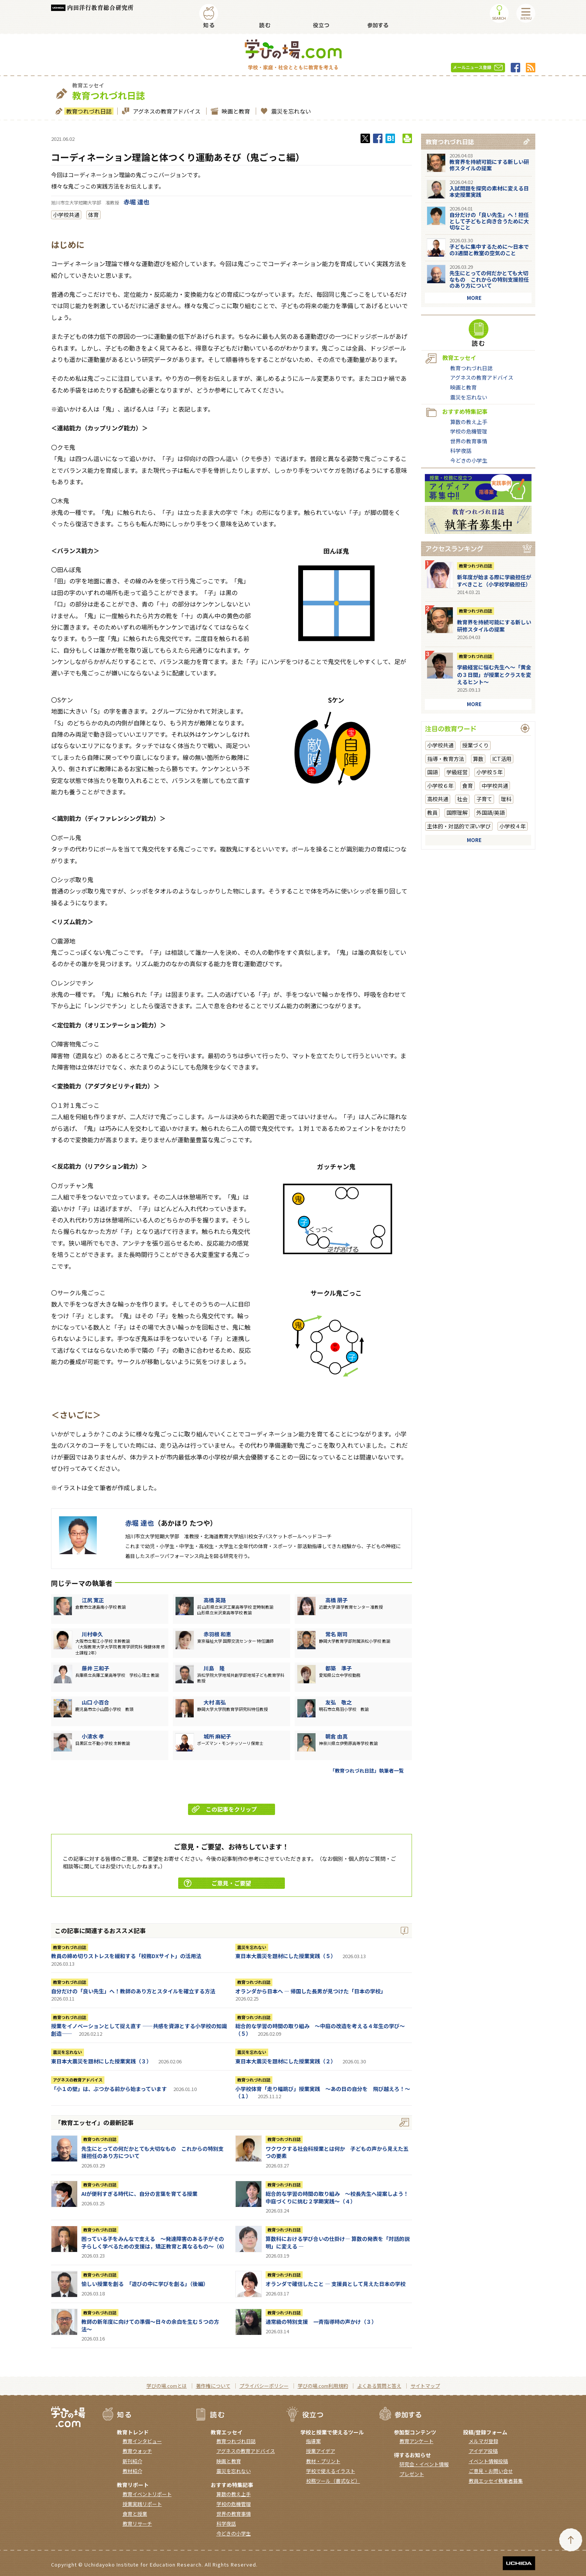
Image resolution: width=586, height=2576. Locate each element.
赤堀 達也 (136, 201)
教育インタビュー (142, 2441)
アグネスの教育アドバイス (166, 111)
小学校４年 (512, 826)
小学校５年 (489, 772)
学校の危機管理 (468, 431)
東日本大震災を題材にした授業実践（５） (285, 1956)
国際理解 (457, 812)
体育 (93, 214)
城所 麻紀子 (217, 1736)
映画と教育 (235, 111)
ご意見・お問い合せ (491, 2471)
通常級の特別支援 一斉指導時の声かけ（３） (321, 2321)
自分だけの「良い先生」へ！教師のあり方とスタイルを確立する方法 (133, 1991)
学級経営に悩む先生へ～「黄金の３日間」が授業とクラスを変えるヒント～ (494, 674)
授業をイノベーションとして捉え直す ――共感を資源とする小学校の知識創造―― (139, 2029)
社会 (462, 799)
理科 (506, 799)
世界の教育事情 (468, 441)
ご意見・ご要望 (218, 1883)
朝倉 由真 (336, 1736)
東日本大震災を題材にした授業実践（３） (101, 2061)
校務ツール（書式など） (333, 2480)
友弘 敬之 (338, 1702)
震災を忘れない (290, 111)
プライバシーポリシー (264, 2385)
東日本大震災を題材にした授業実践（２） (285, 2061)
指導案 (313, 2441)
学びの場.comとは (166, 2385)
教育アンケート (416, 2441)
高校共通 (437, 799)
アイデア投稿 (483, 2450)
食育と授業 (135, 2513)
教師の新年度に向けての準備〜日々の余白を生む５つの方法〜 (150, 2325)
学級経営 (457, 772)
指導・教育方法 (445, 759)
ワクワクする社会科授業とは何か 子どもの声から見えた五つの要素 (337, 2152)
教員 (432, 812)
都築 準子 (338, 1668)
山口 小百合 (95, 1702)
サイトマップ (425, 2385)
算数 (478, 759)
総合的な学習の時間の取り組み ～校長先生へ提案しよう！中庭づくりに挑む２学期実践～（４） (337, 2197)
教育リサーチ (137, 2523)
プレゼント (411, 2474)
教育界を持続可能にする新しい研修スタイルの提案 (489, 165)
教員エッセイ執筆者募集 (496, 2480)
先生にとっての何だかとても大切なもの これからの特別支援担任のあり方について (152, 2152)
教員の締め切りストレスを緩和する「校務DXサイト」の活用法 (126, 1956)
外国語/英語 (490, 812)
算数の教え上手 (468, 422)
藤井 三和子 (95, 1668)
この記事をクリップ (224, 1809)
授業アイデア (320, 2450)
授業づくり (475, 745)
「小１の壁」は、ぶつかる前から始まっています (109, 2089)
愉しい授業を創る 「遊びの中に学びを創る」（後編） (144, 2284)
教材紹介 (132, 2471)
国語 (432, 772)
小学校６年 (440, 785)
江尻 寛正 (93, 1600)
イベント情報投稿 (488, 2461)
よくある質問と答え (379, 2385)
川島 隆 (214, 1668)
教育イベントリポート (147, 2494)
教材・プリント (323, 2461)
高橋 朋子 (336, 1600)
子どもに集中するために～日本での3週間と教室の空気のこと (489, 250)
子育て (484, 799)
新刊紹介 (132, 2461)
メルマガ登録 (483, 2441)
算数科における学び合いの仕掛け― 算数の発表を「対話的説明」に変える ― (338, 2242)
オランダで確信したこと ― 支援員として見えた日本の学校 (336, 2284)
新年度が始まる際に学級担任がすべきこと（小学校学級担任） (494, 580)
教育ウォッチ (137, 2450)
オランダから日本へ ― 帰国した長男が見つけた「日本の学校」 (310, 1991)
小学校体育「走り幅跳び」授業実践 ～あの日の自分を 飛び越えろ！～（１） (322, 2092)
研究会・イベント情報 (424, 2464)
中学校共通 (495, 785)
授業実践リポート (142, 2503)
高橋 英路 (215, 1600)
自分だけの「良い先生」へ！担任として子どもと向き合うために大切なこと (489, 221)
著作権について (213, 2385)
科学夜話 (460, 450)
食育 (467, 785)
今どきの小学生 (468, 460)
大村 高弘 (215, 1702)
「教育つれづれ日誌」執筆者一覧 (367, 1770)
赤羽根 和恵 (217, 1634)
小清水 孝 (93, 1736)
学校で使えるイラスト (330, 2471)
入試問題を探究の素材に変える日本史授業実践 (489, 191)
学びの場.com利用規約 (323, 2385)
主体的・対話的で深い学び (459, 826)
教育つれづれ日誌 (88, 111)
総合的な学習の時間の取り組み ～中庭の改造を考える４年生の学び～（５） (320, 2029)
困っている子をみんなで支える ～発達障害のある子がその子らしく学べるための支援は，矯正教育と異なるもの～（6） (154, 2242)
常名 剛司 (336, 1634)
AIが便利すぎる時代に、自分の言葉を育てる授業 (139, 2193)
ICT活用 (501, 759)
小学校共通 (66, 214)
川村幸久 (92, 1634)
